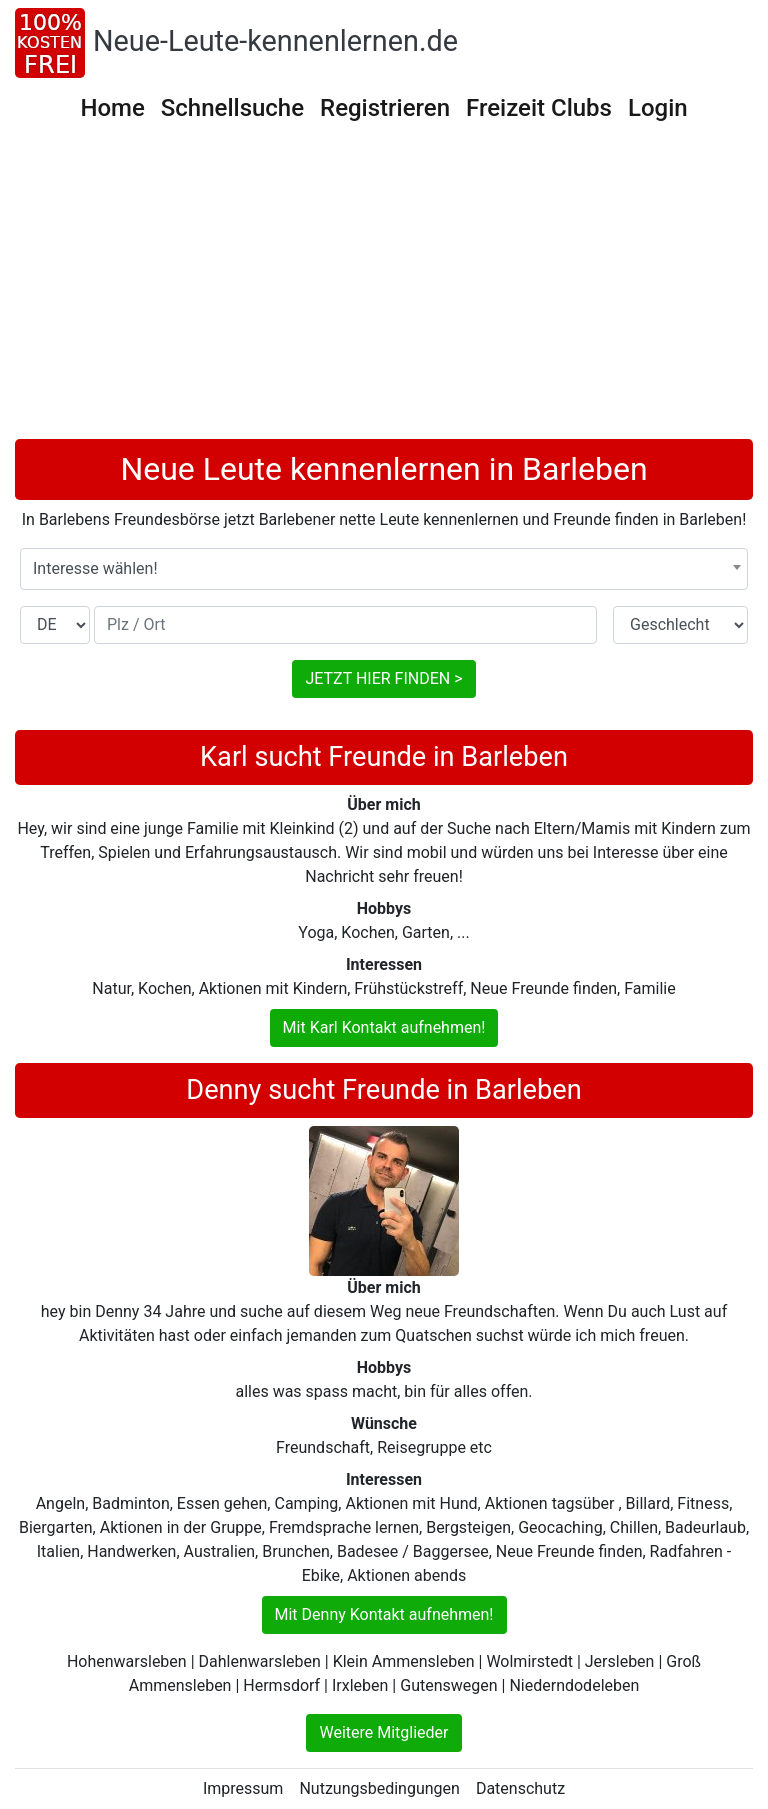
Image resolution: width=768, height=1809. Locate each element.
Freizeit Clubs (539, 108)
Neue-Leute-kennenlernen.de (275, 41)
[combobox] (384, 569)
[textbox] (384, 569)
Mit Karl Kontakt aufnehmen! (384, 1027)
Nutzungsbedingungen (379, 1788)
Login (658, 108)
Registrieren (385, 108)
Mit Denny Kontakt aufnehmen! (384, 1614)
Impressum (243, 1788)
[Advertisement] (384, 289)
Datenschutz (520, 1788)
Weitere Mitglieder (383, 1732)
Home (112, 108)
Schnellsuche (232, 108)
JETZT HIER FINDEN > (383, 678)
